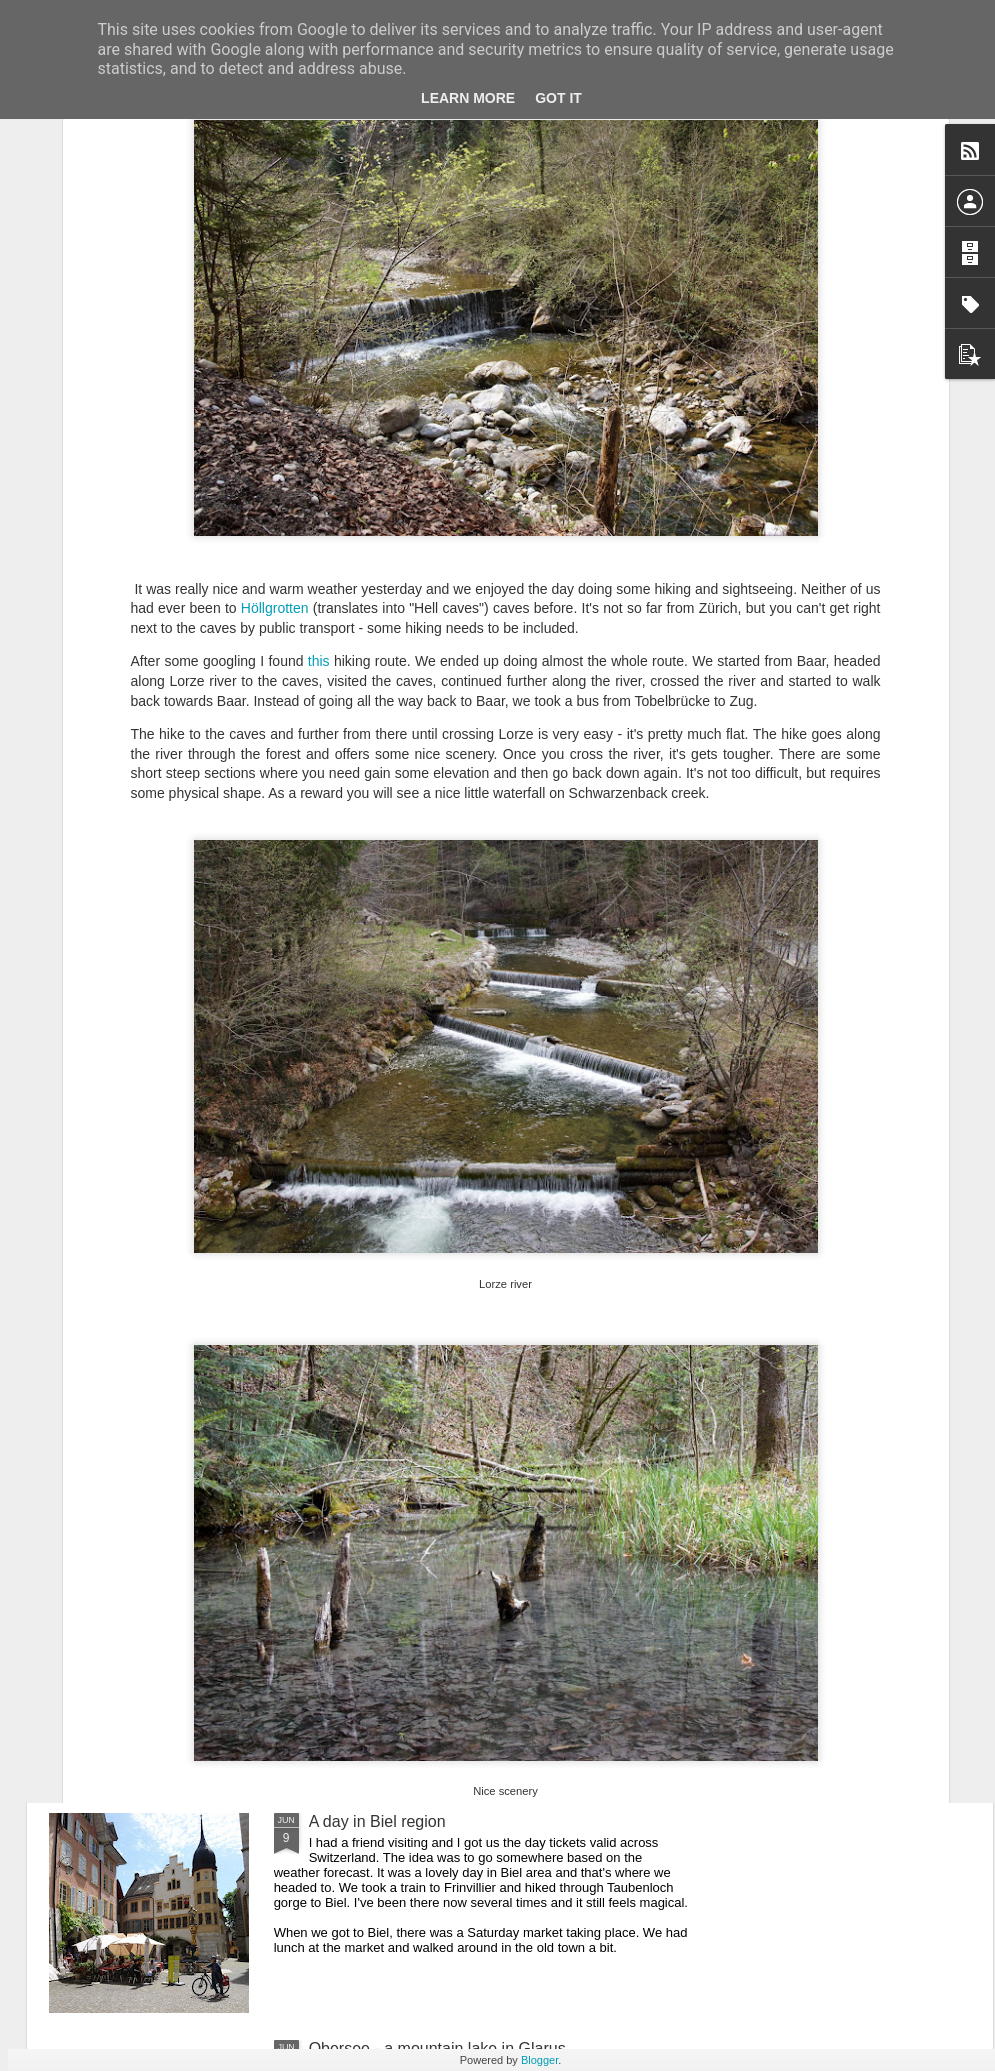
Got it (558, 98)
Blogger (539, 2060)
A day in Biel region (377, 1821)
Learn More (468, 98)
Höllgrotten (275, 433)
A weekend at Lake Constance (417, 1594)
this (319, 486)
